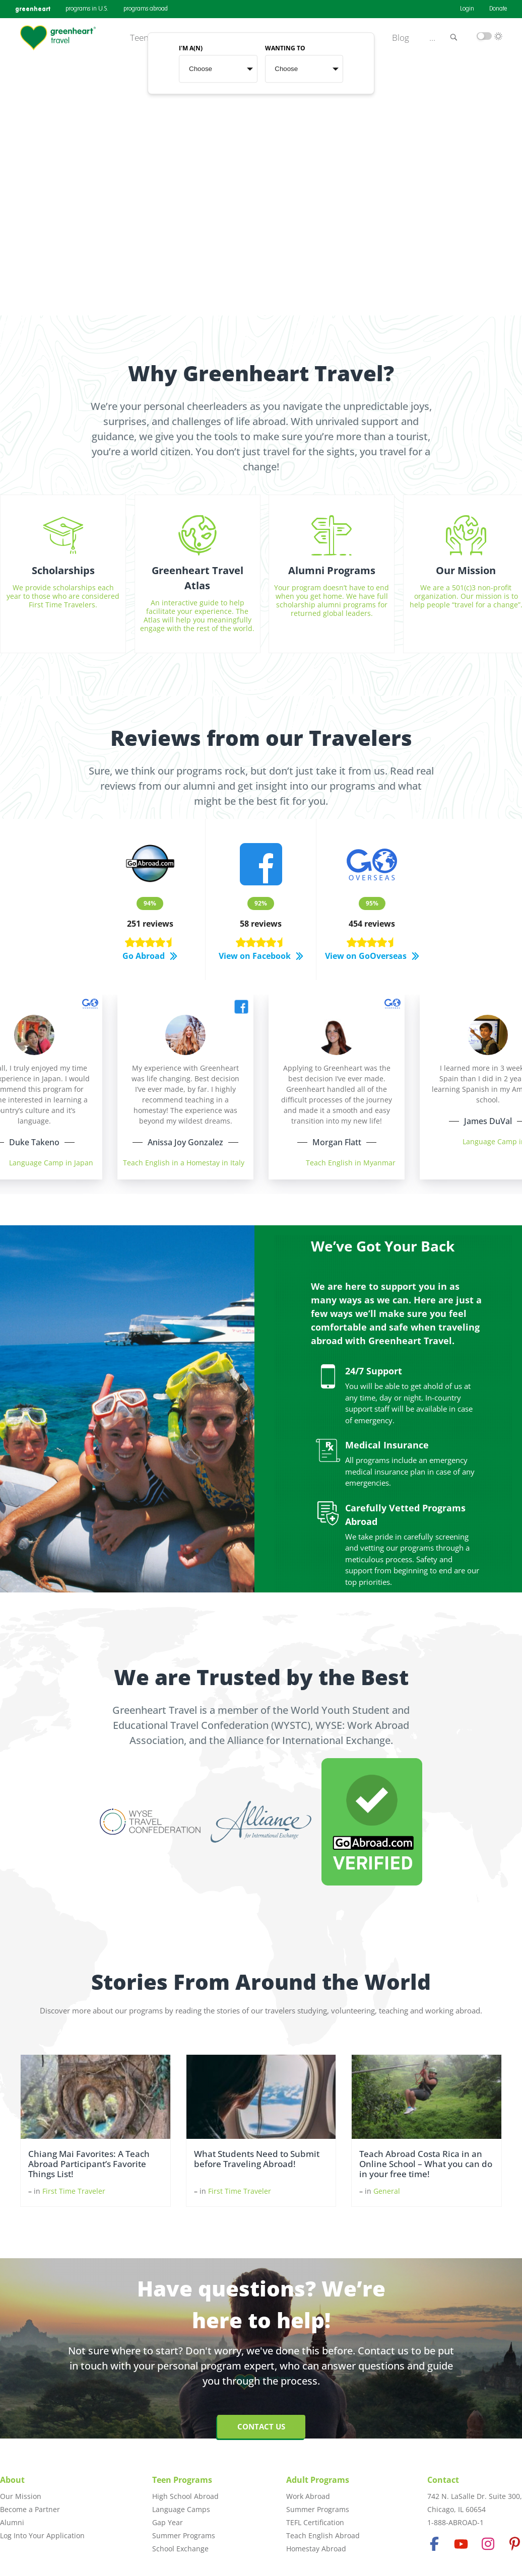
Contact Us (261, 2426)
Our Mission (20, 2496)
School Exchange (180, 2548)
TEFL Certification (315, 2522)
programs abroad (145, 9)
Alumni (12, 2522)
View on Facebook (261, 956)
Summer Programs (183, 2535)
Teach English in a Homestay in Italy (183, 1162)
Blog (400, 38)
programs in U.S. (87, 9)
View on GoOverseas (372, 956)
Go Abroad (149, 956)
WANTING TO (285, 48)
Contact (443, 2479)
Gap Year (167, 2522)
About (12, 2479)
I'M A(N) (191, 48)
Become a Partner (30, 2509)
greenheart (32, 9)
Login (467, 9)
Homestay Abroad (316, 2548)
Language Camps (181, 2509)
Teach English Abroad (323, 2535)
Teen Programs (182, 2479)
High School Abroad (185, 2496)
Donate (498, 9)
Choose (200, 69)
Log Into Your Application (42, 2535)
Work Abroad (308, 2496)
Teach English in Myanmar (351, 1162)
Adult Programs (317, 2479)
